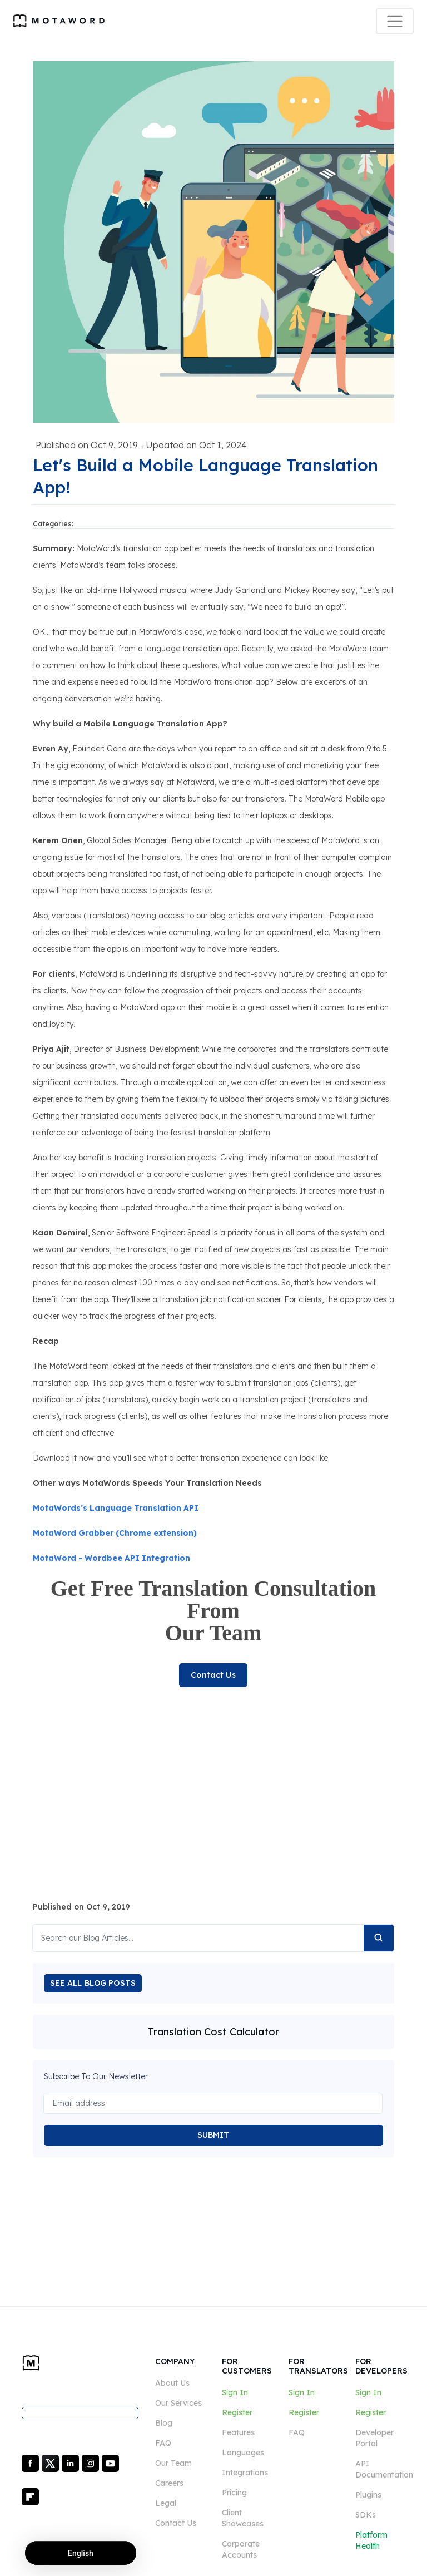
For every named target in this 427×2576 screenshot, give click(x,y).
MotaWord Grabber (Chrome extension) (115, 1533)
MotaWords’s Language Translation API (115, 1508)
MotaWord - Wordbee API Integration (111, 1558)
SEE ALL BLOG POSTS (93, 1983)
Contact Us (213, 1675)
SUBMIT (213, 2135)
